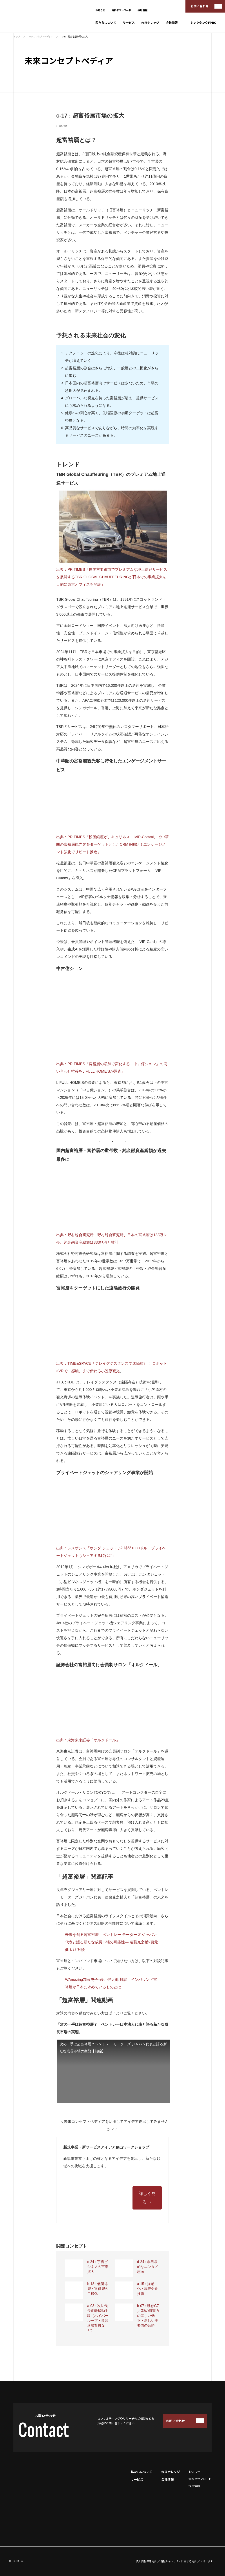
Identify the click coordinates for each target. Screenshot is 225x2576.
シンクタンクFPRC (203, 22)
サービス (129, 22)
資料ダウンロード (121, 10)
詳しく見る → (147, 2197)
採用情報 (142, 10)
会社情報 (172, 22)
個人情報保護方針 (146, 2561)
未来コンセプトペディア (41, 36)
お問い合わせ (200, 6)
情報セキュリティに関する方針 (178, 2561)
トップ (16, 36)
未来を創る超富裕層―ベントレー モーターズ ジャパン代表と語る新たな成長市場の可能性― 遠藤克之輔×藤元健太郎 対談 (111, 1942)
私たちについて (105, 22)
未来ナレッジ (150, 22)
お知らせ (100, 10)
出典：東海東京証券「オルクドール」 (88, 1740)
